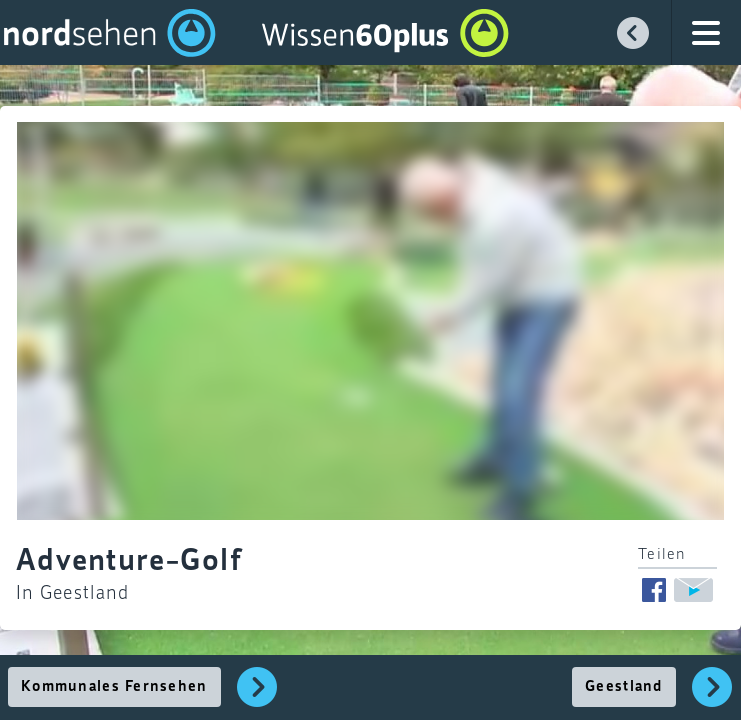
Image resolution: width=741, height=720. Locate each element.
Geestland (624, 687)
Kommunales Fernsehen (114, 687)
